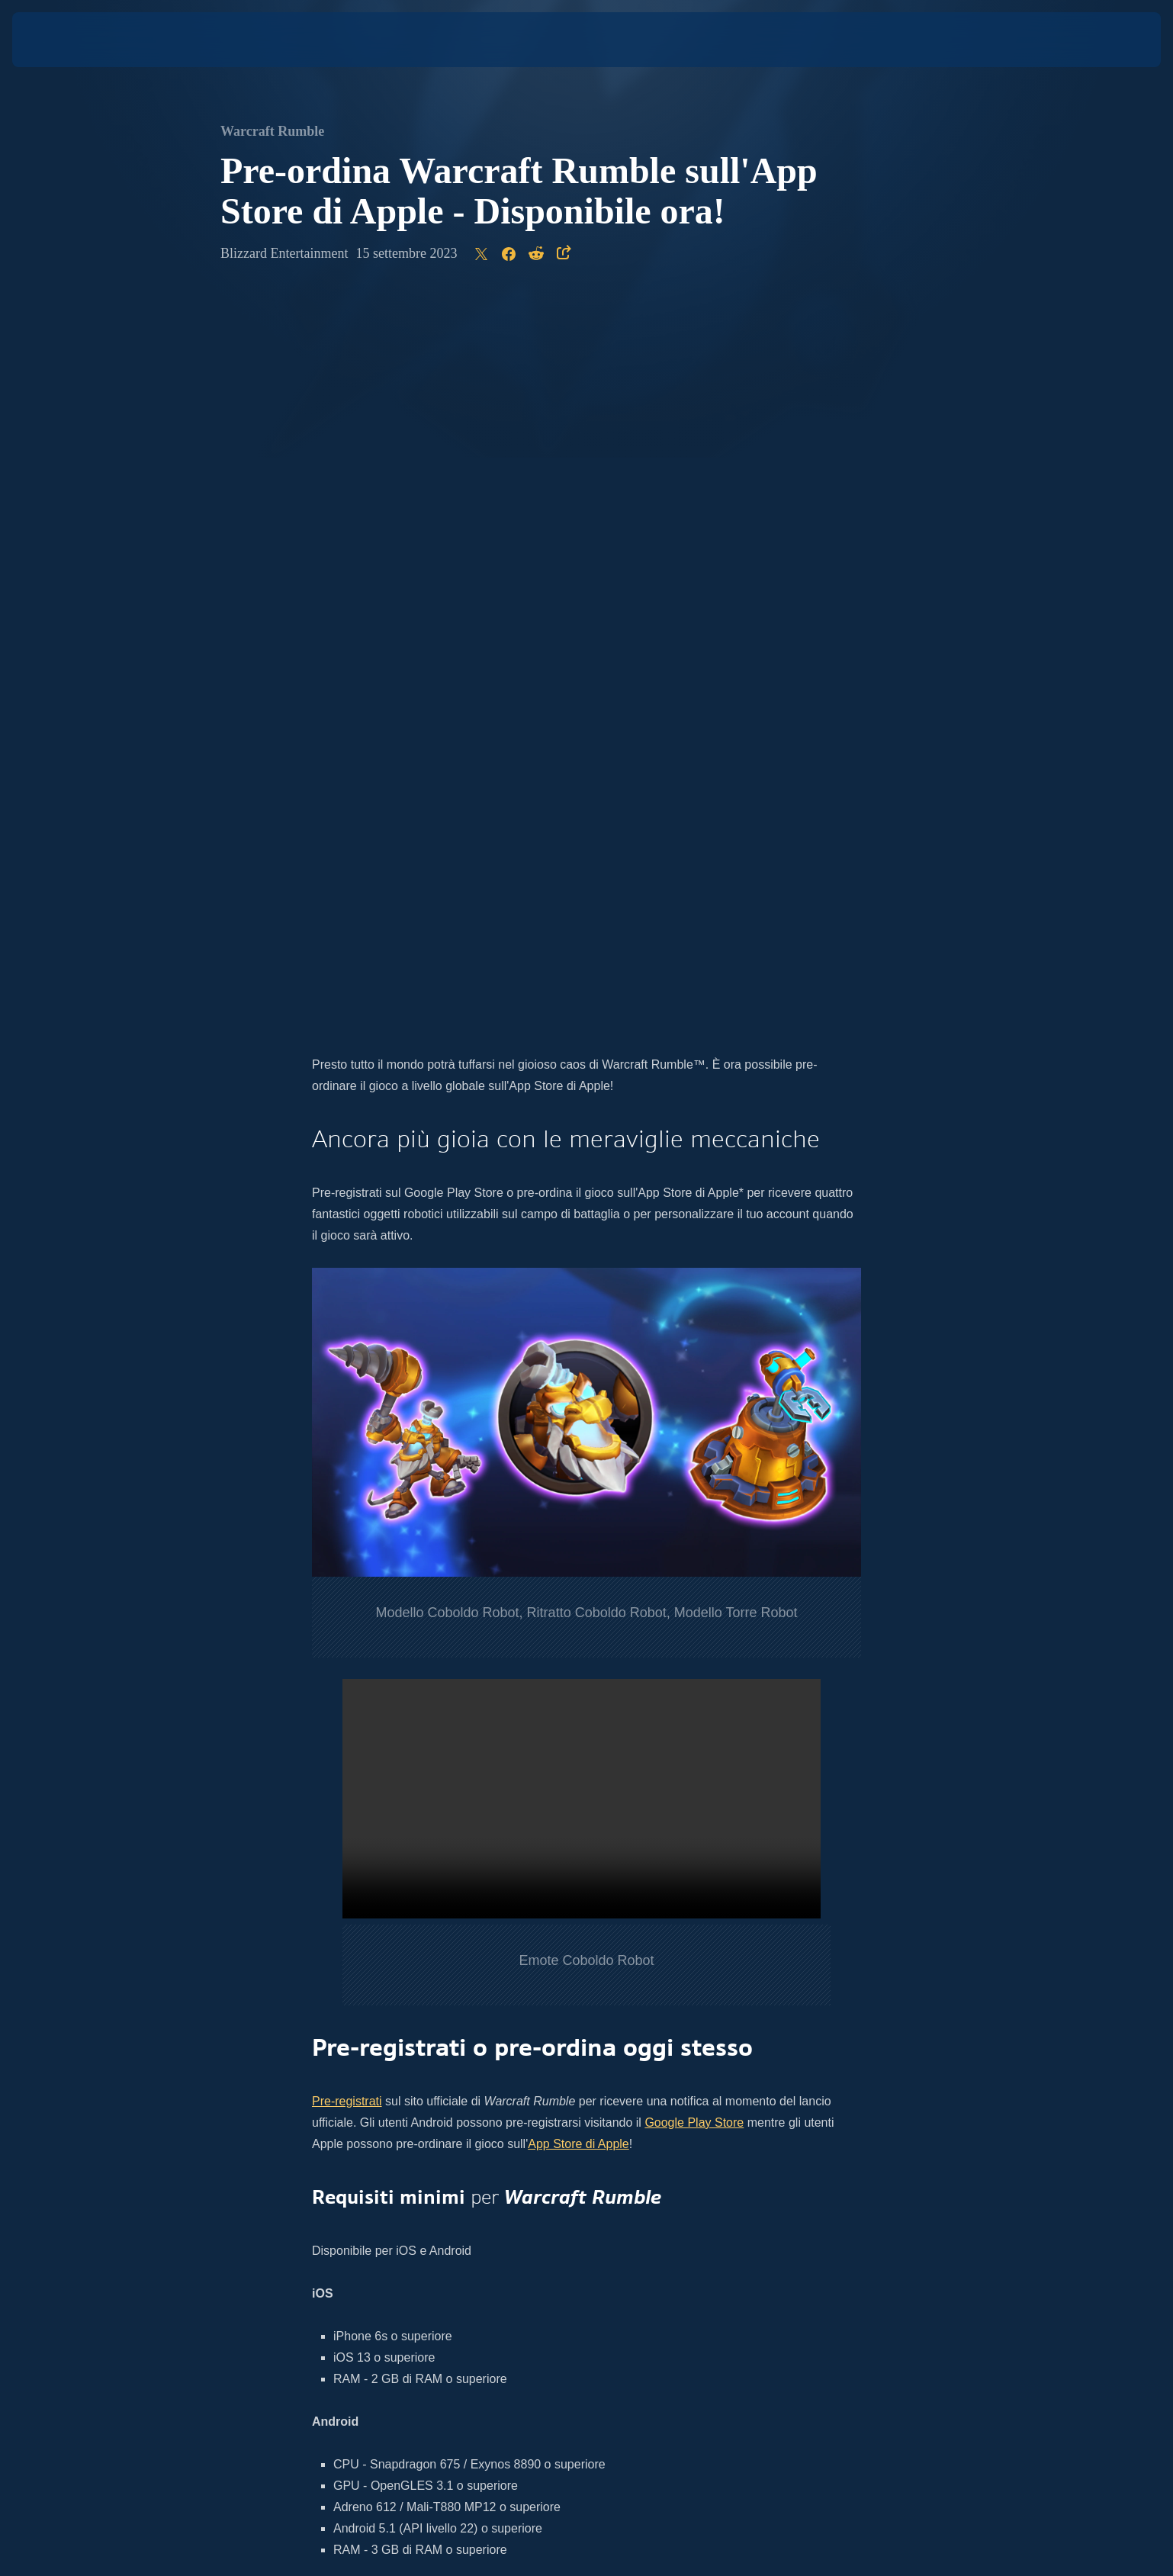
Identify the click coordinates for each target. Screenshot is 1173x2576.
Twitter (429, 1959)
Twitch (612, 1959)
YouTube (497, 1959)
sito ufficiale (682, 1937)
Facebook (554, 1959)
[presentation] (68, 39)
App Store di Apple (578, 1425)
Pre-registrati (347, 1382)
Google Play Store (694, 1403)
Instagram (377, 1959)
